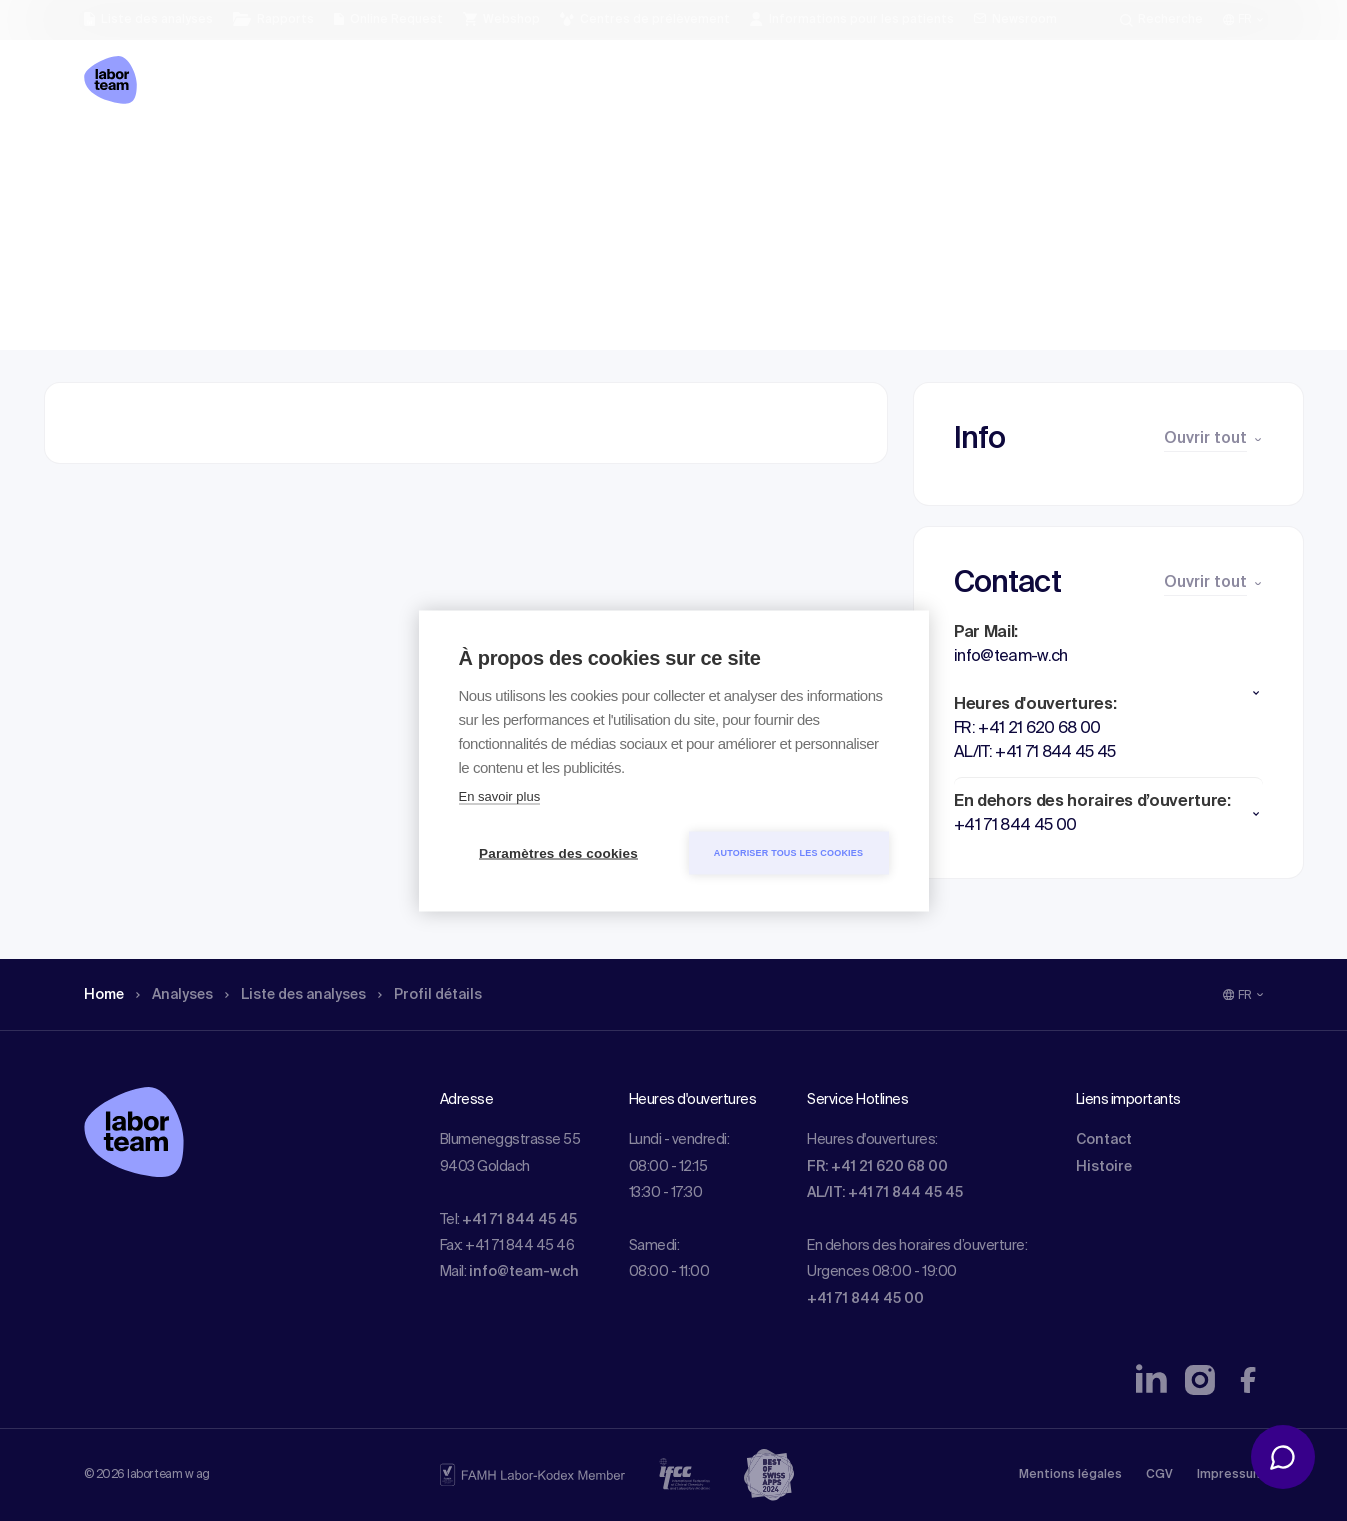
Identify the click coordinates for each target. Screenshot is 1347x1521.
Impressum (1230, 1475)
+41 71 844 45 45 (519, 1220)
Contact (1104, 1140)
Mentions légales (1070, 1475)
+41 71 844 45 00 (865, 1299)
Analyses (183, 155)
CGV (1159, 1475)
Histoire (1104, 1167)
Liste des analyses (317, 155)
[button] (1108, 693)
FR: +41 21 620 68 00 (877, 1167)
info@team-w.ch (524, 1272)
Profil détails (465, 155)
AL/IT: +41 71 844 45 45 (885, 1193)
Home (106, 155)
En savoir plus (500, 795)
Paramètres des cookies (558, 852)
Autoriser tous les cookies (788, 852)
